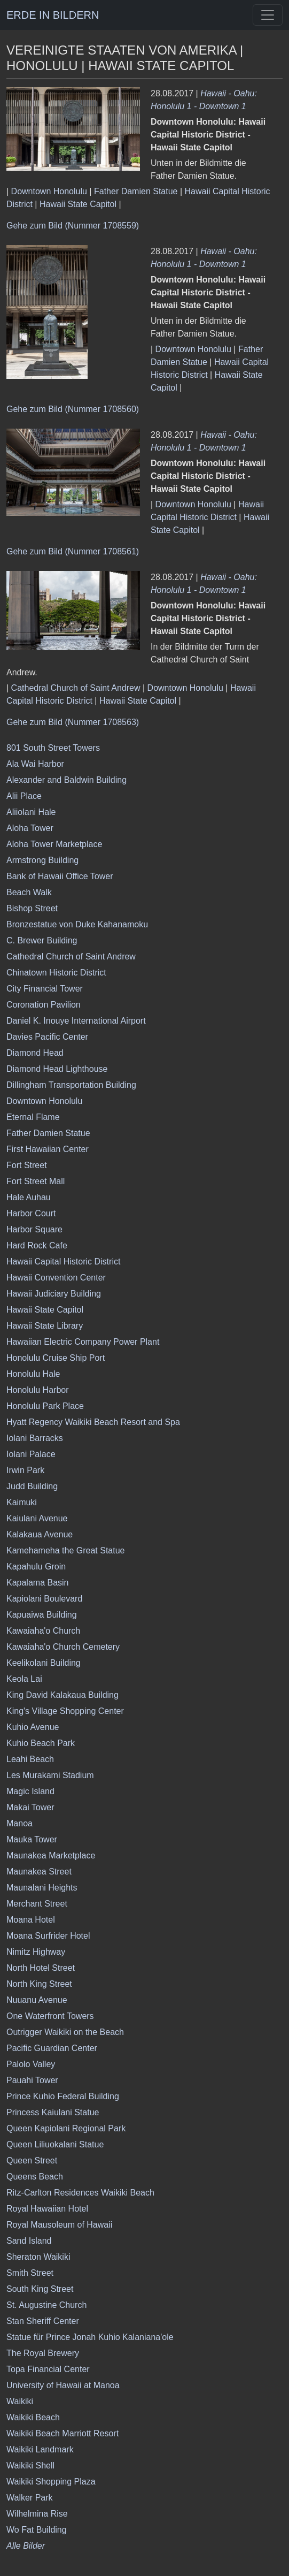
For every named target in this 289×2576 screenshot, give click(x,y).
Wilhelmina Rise (37, 2513)
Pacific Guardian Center (51, 2048)
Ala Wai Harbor (35, 763)
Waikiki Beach (33, 2417)
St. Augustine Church (46, 2305)
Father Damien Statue (136, 191)
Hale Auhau (28, 1197)
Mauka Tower (31, 1839)
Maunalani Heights (41, 1887)
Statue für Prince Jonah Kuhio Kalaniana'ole (90, 2337)
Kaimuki (21, 1502)
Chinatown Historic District (56, 972)
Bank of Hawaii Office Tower (59, 876)
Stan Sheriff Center (42, 2321)
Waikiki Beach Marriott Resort (62, 2433)
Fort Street (26, 1165)
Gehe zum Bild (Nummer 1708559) (72, 225)
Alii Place (24, 796)
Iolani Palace (31, 1454)
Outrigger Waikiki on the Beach (65, 2032)
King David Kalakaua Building (62, 1694)
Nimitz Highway (35, 1951)
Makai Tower (30, 1807)
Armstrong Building (42, 860)
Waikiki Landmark (40, 2449)
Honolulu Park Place (45, 1406)
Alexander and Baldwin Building (66, 779)
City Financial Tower (44, 988)
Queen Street (31, 2160)
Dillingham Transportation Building (71, 1084)
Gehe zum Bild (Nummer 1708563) (72, 722)
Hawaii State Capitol (78, 204)
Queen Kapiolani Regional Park (66, 2128)
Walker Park (29, 2497)
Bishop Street (32, 908)
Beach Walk (29, 892)
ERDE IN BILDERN (52, 15)
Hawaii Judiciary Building (53, 1293)
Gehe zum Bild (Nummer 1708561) (72, 551)
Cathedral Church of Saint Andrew (75, 687)
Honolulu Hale (33, 1373)
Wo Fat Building (36, 2529)
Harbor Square (34, 1229)
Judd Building (32, 1486)
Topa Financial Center (48, 2369)
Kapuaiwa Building (41, 1614)
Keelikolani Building (43, 1662)
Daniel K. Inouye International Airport (76, 1020)
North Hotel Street (40, 1967)
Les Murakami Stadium (50, 1775)
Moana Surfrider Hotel (48, 1935)
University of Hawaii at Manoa (63, 2385)
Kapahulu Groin (36, 1566)
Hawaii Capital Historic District (63, 1261)
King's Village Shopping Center (65, 1711)
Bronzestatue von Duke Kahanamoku (77, 924)
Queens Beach (34, 2176)
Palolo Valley (30, 2064)
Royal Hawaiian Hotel (47, 2208)
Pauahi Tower (32, 2080)
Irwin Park (25, 1470)
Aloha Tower (29, 828)
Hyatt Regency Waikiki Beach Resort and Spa (93, 1422)
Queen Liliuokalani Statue (55, 2144)
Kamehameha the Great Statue (65, 1550)
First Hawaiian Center (47, 1149)
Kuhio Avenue (32, 1727)
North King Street (39, 1983)
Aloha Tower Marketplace (54, 844)
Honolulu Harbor (37, 1389)
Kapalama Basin (37, 1582)
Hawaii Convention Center (56, 1277)
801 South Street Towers (53, 747)
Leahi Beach (30, 1759)
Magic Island (30, 1791)
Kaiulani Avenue (36, 1518)
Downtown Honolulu (49, 191)
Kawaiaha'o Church (43, 1630)
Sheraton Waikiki (38, 2256)
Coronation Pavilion (43, 1004)
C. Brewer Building (41, 940)
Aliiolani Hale (31, 812)
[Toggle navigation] (268, 15)
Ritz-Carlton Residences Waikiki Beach (80, 2192)
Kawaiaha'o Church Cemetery (63, 1646)
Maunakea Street (39, 1871)
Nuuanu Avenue (36, 2000)
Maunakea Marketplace (50, 1855)
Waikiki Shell (30, 2465)
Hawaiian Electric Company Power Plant (82, 1341)
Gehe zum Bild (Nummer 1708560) (72, 409)
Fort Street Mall (35, 1181)
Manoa (19, 1823)
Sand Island (29, 2240)
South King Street (39, 2288)
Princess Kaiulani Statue (52, 2112)
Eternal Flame (33, 1117)
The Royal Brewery (42, 2353)
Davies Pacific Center (47, 1036)
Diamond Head (35, 1052)
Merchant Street (36, 1903)
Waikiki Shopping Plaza (51, 2481)
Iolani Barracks (34, 1438)
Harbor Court (31, 1213)
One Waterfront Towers (50, 2016)
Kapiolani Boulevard (44, 1598)
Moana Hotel (30, 1919)
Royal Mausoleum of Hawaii (59, 2224)
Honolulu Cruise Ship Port (55, 1357)
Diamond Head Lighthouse (56, 1068)
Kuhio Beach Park (40, 1743)
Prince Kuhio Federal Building (62, 2096)
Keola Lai (24, 1678)
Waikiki (19, 2401)
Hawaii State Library (44, 1325)
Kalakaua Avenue (39, 1534)
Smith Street (29, 2272)
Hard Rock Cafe (36, 1245)
